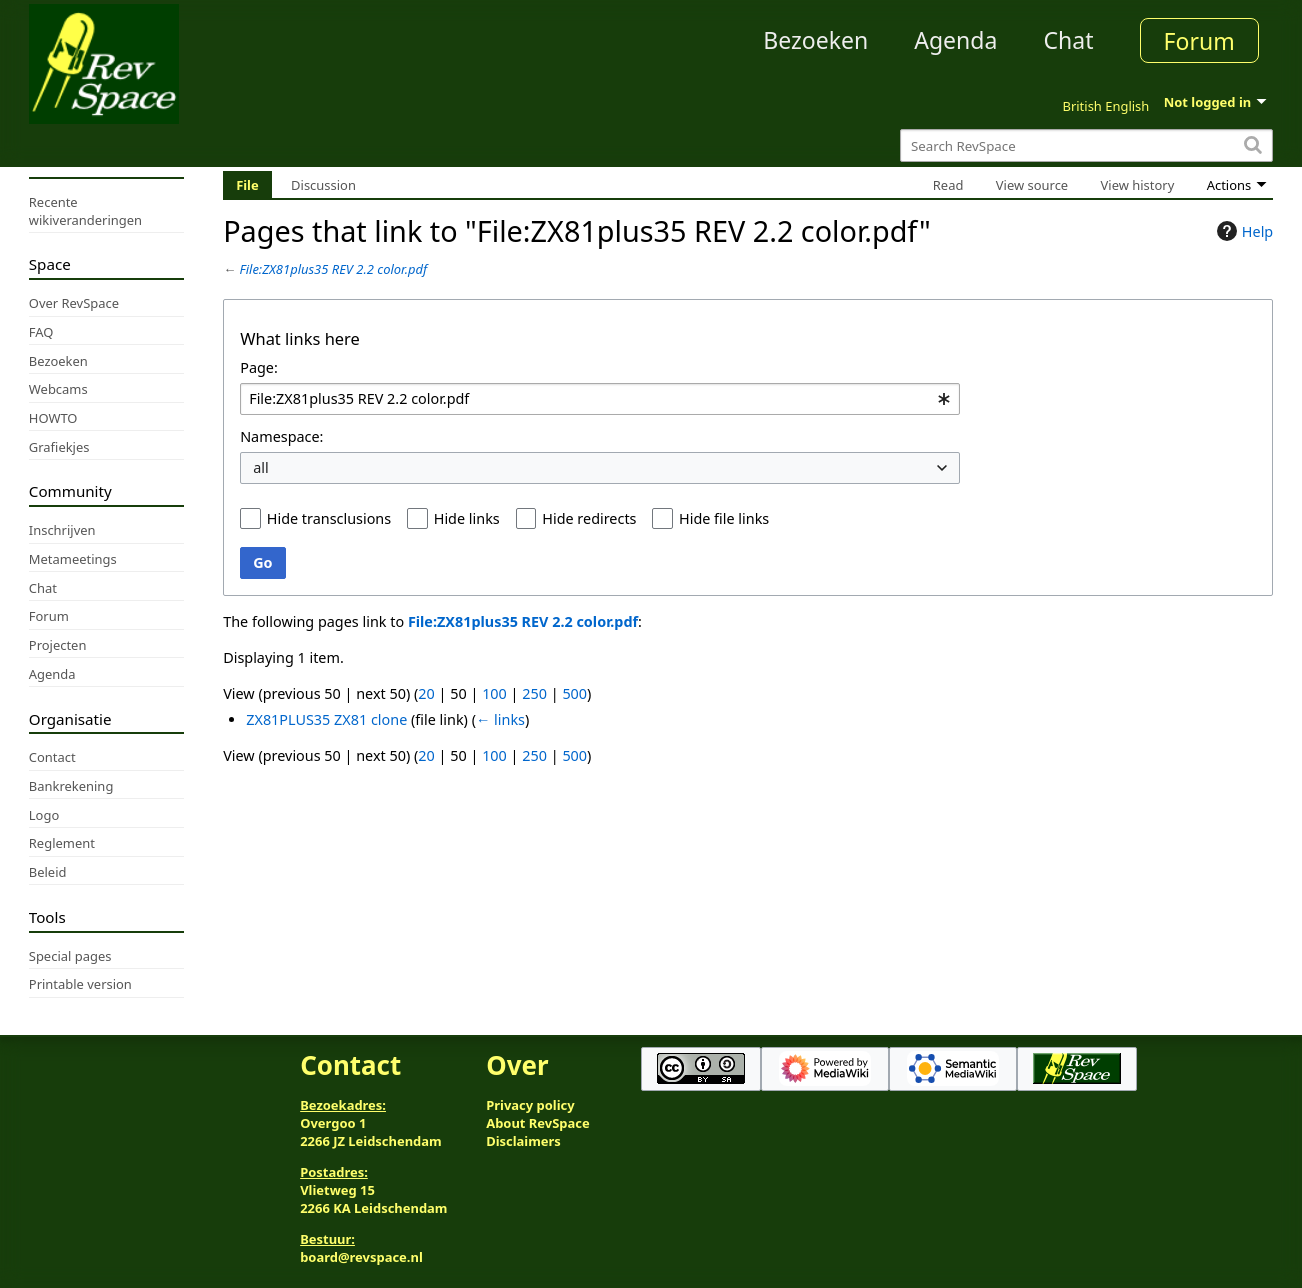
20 (426, 693)
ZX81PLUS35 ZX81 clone (326, 719)
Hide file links (724, 518)
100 (494, 693)
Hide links (467, 518)
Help (1242, 231)
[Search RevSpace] (1086, 145)
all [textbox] (261, 467)
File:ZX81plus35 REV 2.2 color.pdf (334, 269)
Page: (259, 367)
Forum (1199, 41)
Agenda (955, 40)
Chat (1068, 40)
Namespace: (281, 436)
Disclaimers (523, 1141)
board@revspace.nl (361, 1257)
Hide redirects (589, 518)
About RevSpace (538, 1123)
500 (574, 693)
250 (534, 693)
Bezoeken (815, 40)
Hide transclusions (329, 518)
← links (500, 719)
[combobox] (600, 399)
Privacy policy (530, 1105)
